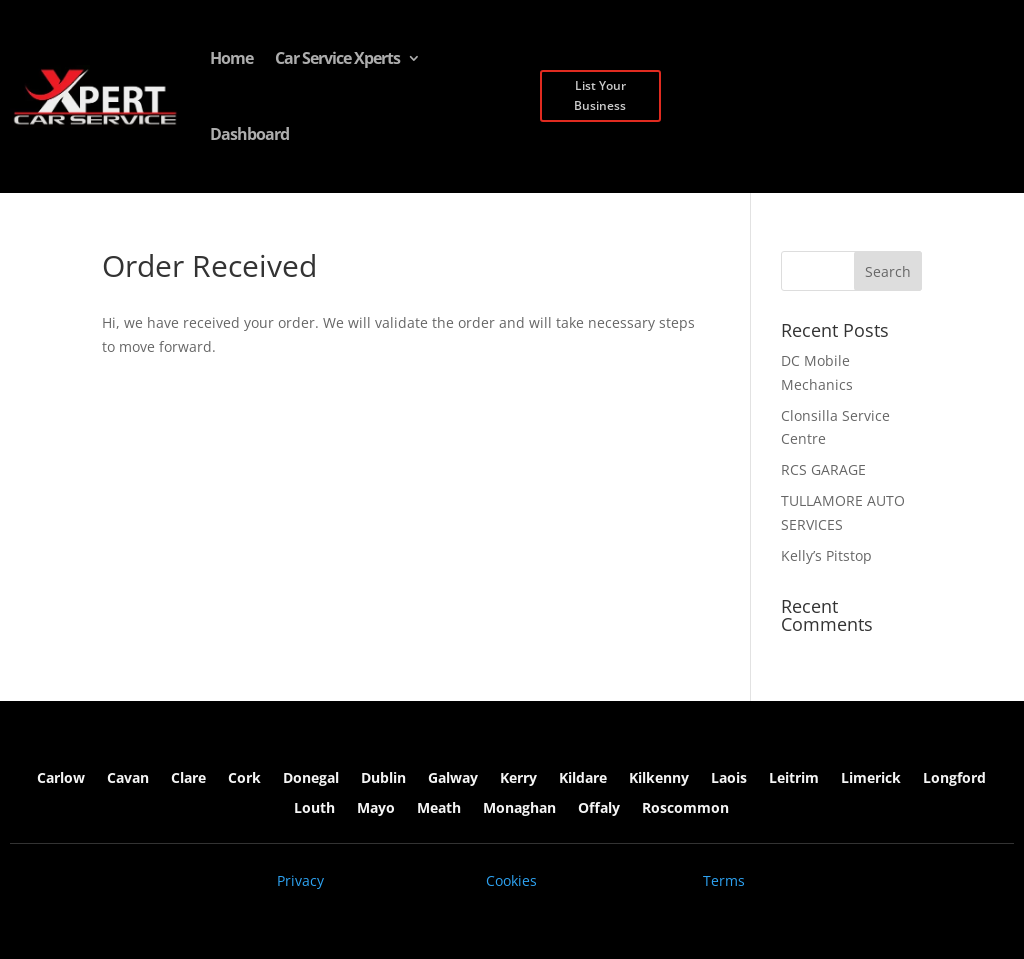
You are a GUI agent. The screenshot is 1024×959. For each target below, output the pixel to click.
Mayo (376, 809)
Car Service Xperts (337, 58)
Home (231, 58)
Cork (244, 779)
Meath (439, 809)
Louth (314, 809)
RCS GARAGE (823, 469)
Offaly (599, 809)
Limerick (871, 779)
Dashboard (249, 134)
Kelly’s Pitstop (826, 555)
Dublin (383, 779)
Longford (954, 779)
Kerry (518, 779)
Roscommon (685, 809)
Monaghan (519, 809)
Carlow (61, 779)
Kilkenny (659, 779)
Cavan (128, 779)
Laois (729, 779)
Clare (188, 779)
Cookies (511, 880)
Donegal (311, 779)
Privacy (300, 880)
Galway (453, 779)
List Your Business (600, 95)
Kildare (583, 779)
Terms (724, 880)
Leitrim (794, 779)
